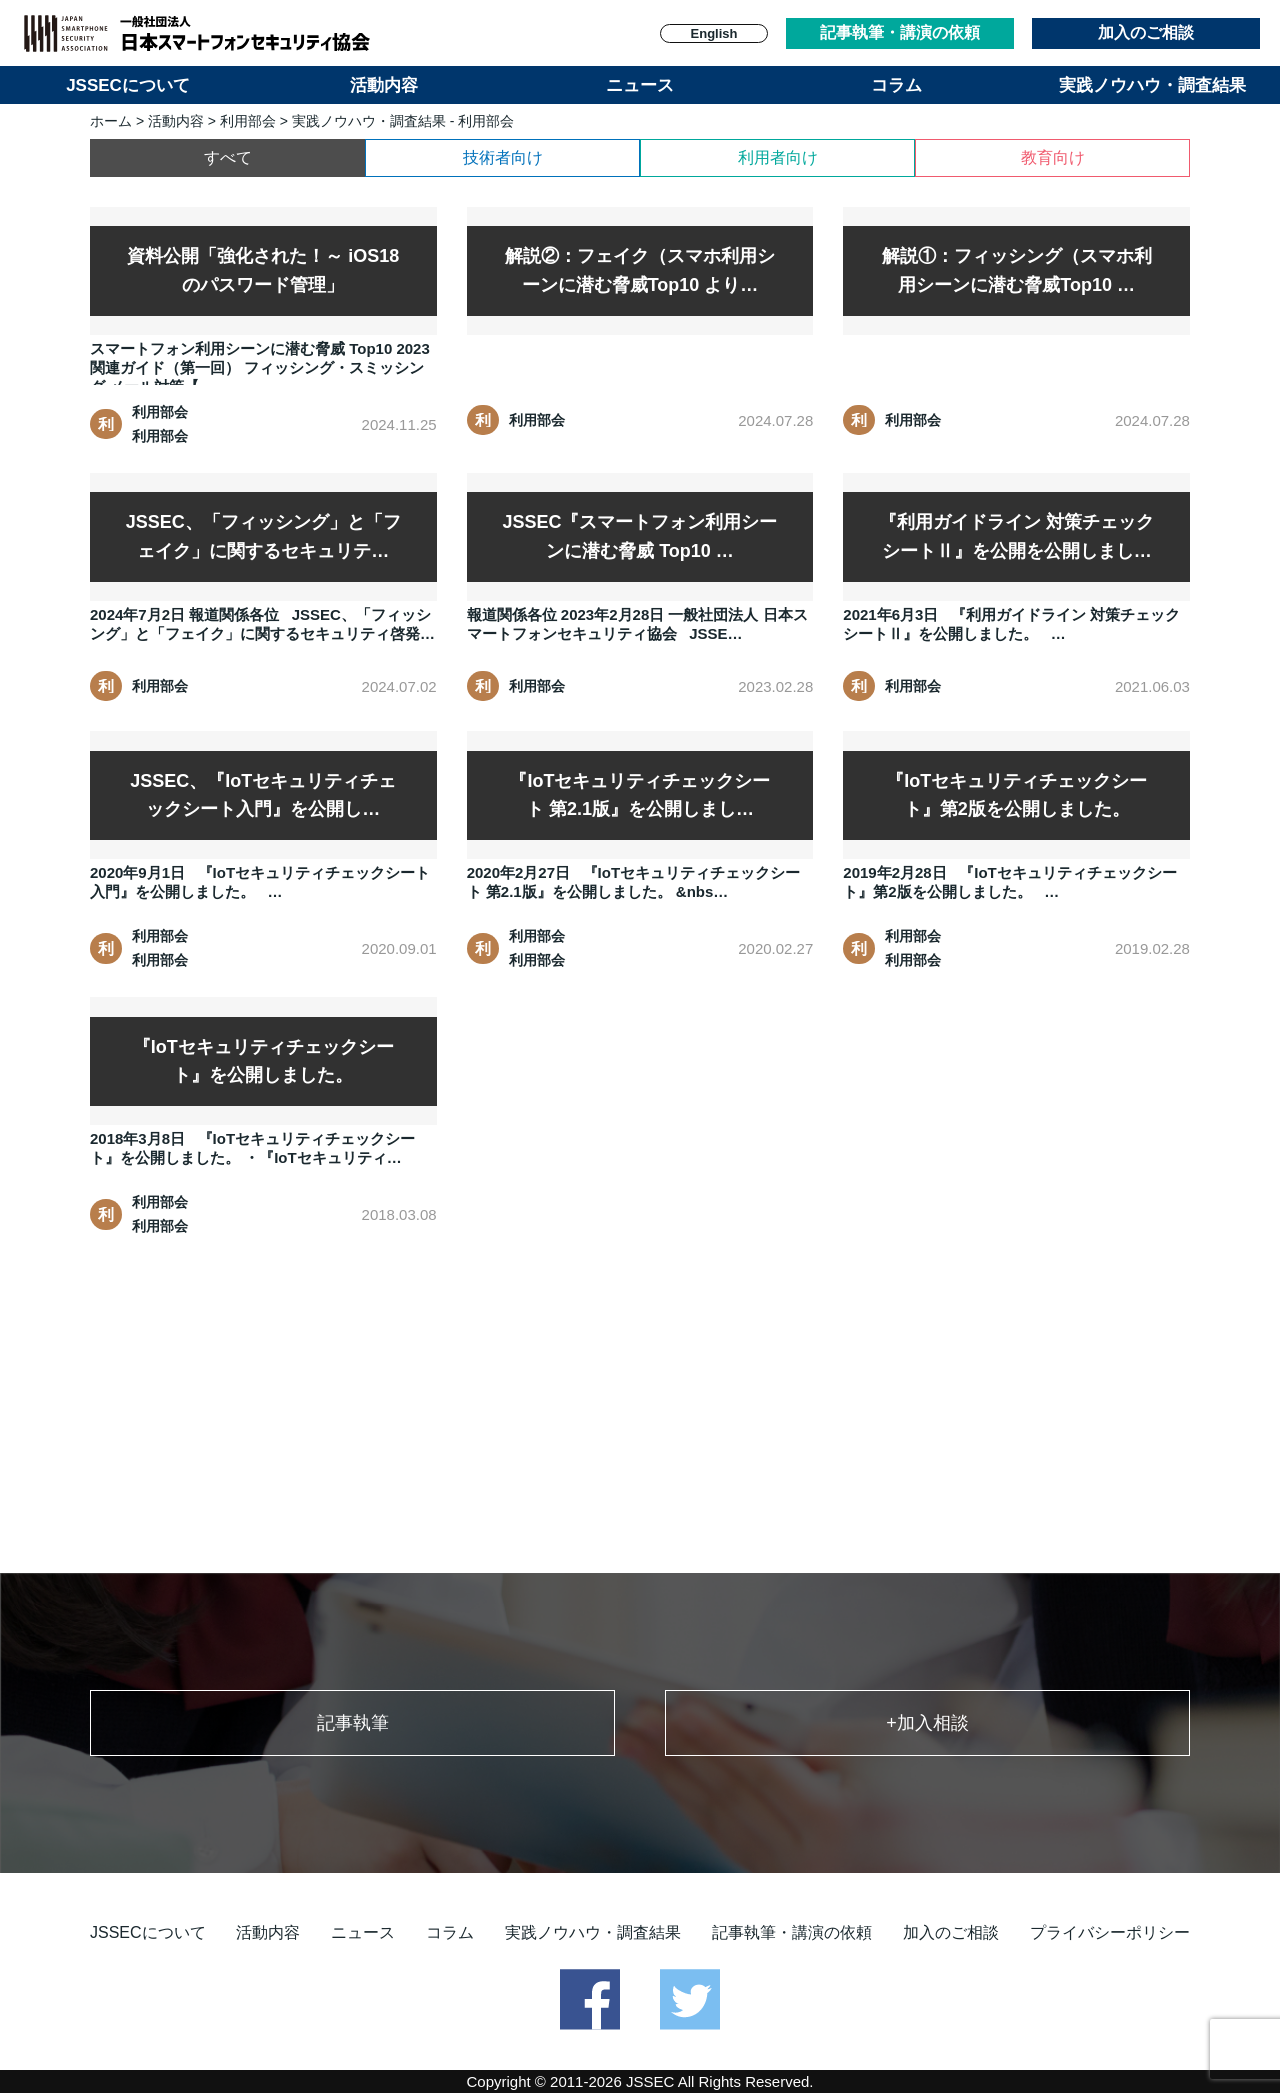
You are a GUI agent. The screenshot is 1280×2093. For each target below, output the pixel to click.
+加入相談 (927, 1723)
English (714, 33)
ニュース (640, 85)
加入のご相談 (1146, 32)
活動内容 (384, 85)
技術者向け (503, 157)
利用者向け (778, 157)
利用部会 (248, 121)
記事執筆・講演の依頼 (900, 32)
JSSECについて (128, 85)
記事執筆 (353, 1723)
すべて (228, 157)
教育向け (1053, 157)
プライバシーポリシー (1110, 1932)
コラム (896, 85)
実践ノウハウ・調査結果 (1152, 85)
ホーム (111, 121)
